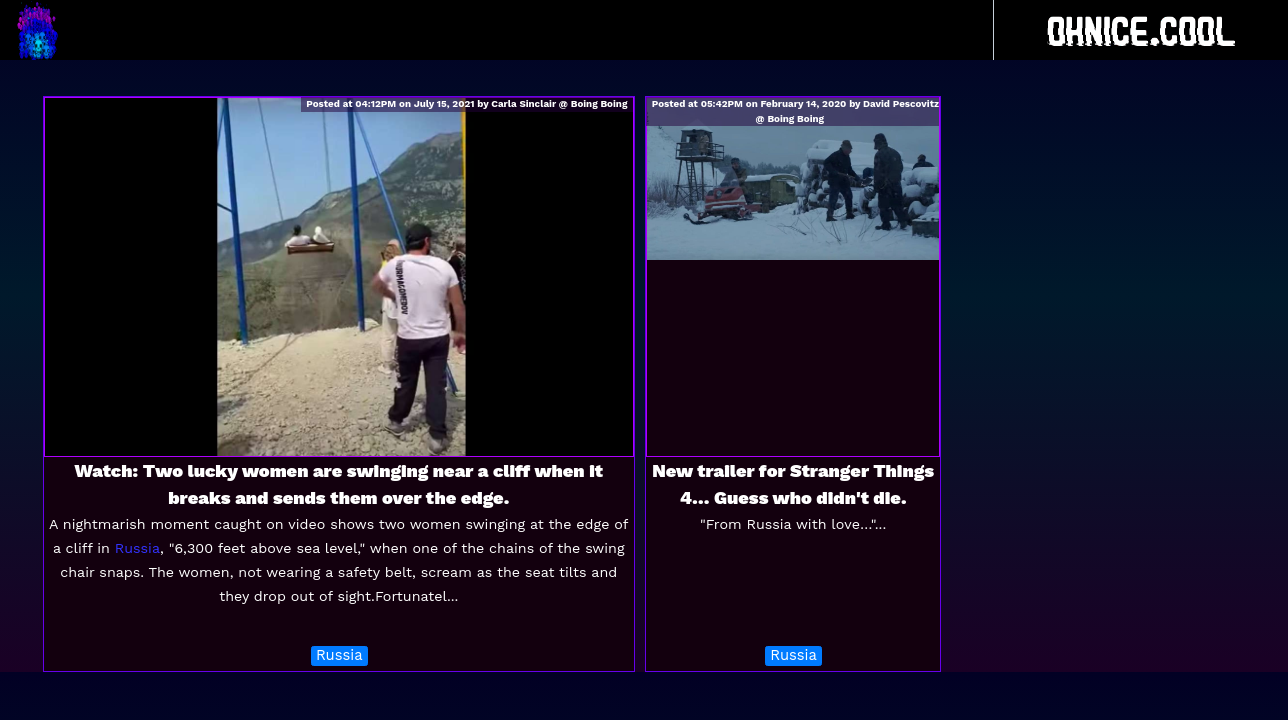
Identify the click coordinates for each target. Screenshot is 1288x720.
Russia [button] (339, 655)
